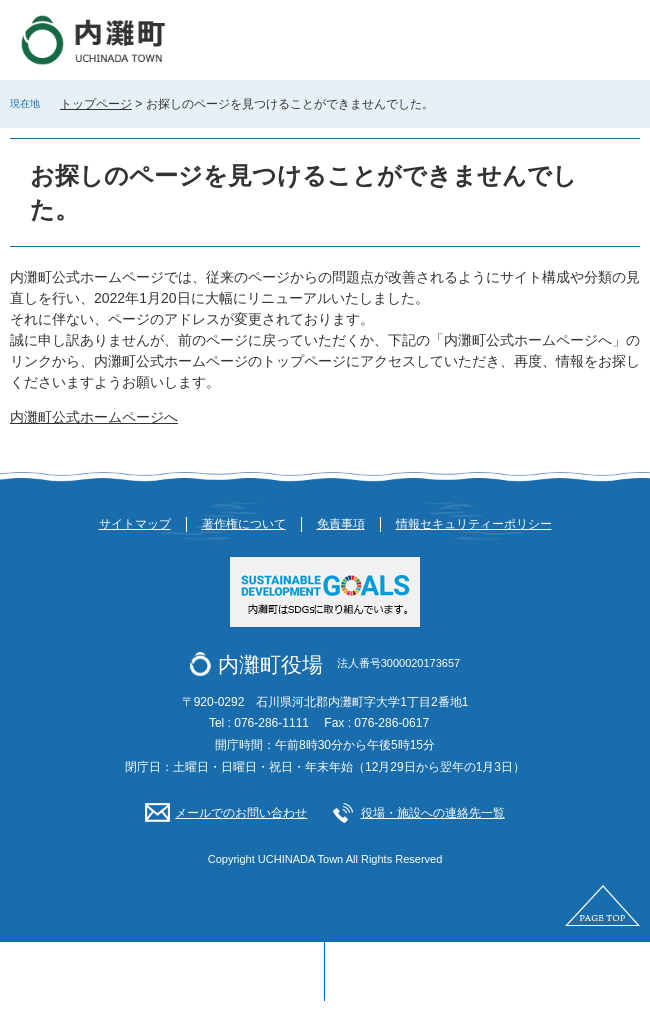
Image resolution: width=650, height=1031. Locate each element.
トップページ (96, 104)
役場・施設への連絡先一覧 (433, 813)
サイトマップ (135, 524)
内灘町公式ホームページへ (94, 417)
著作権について (244, 524)
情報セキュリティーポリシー (474, 524)
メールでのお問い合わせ (241, 813)
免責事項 (341, 524)
